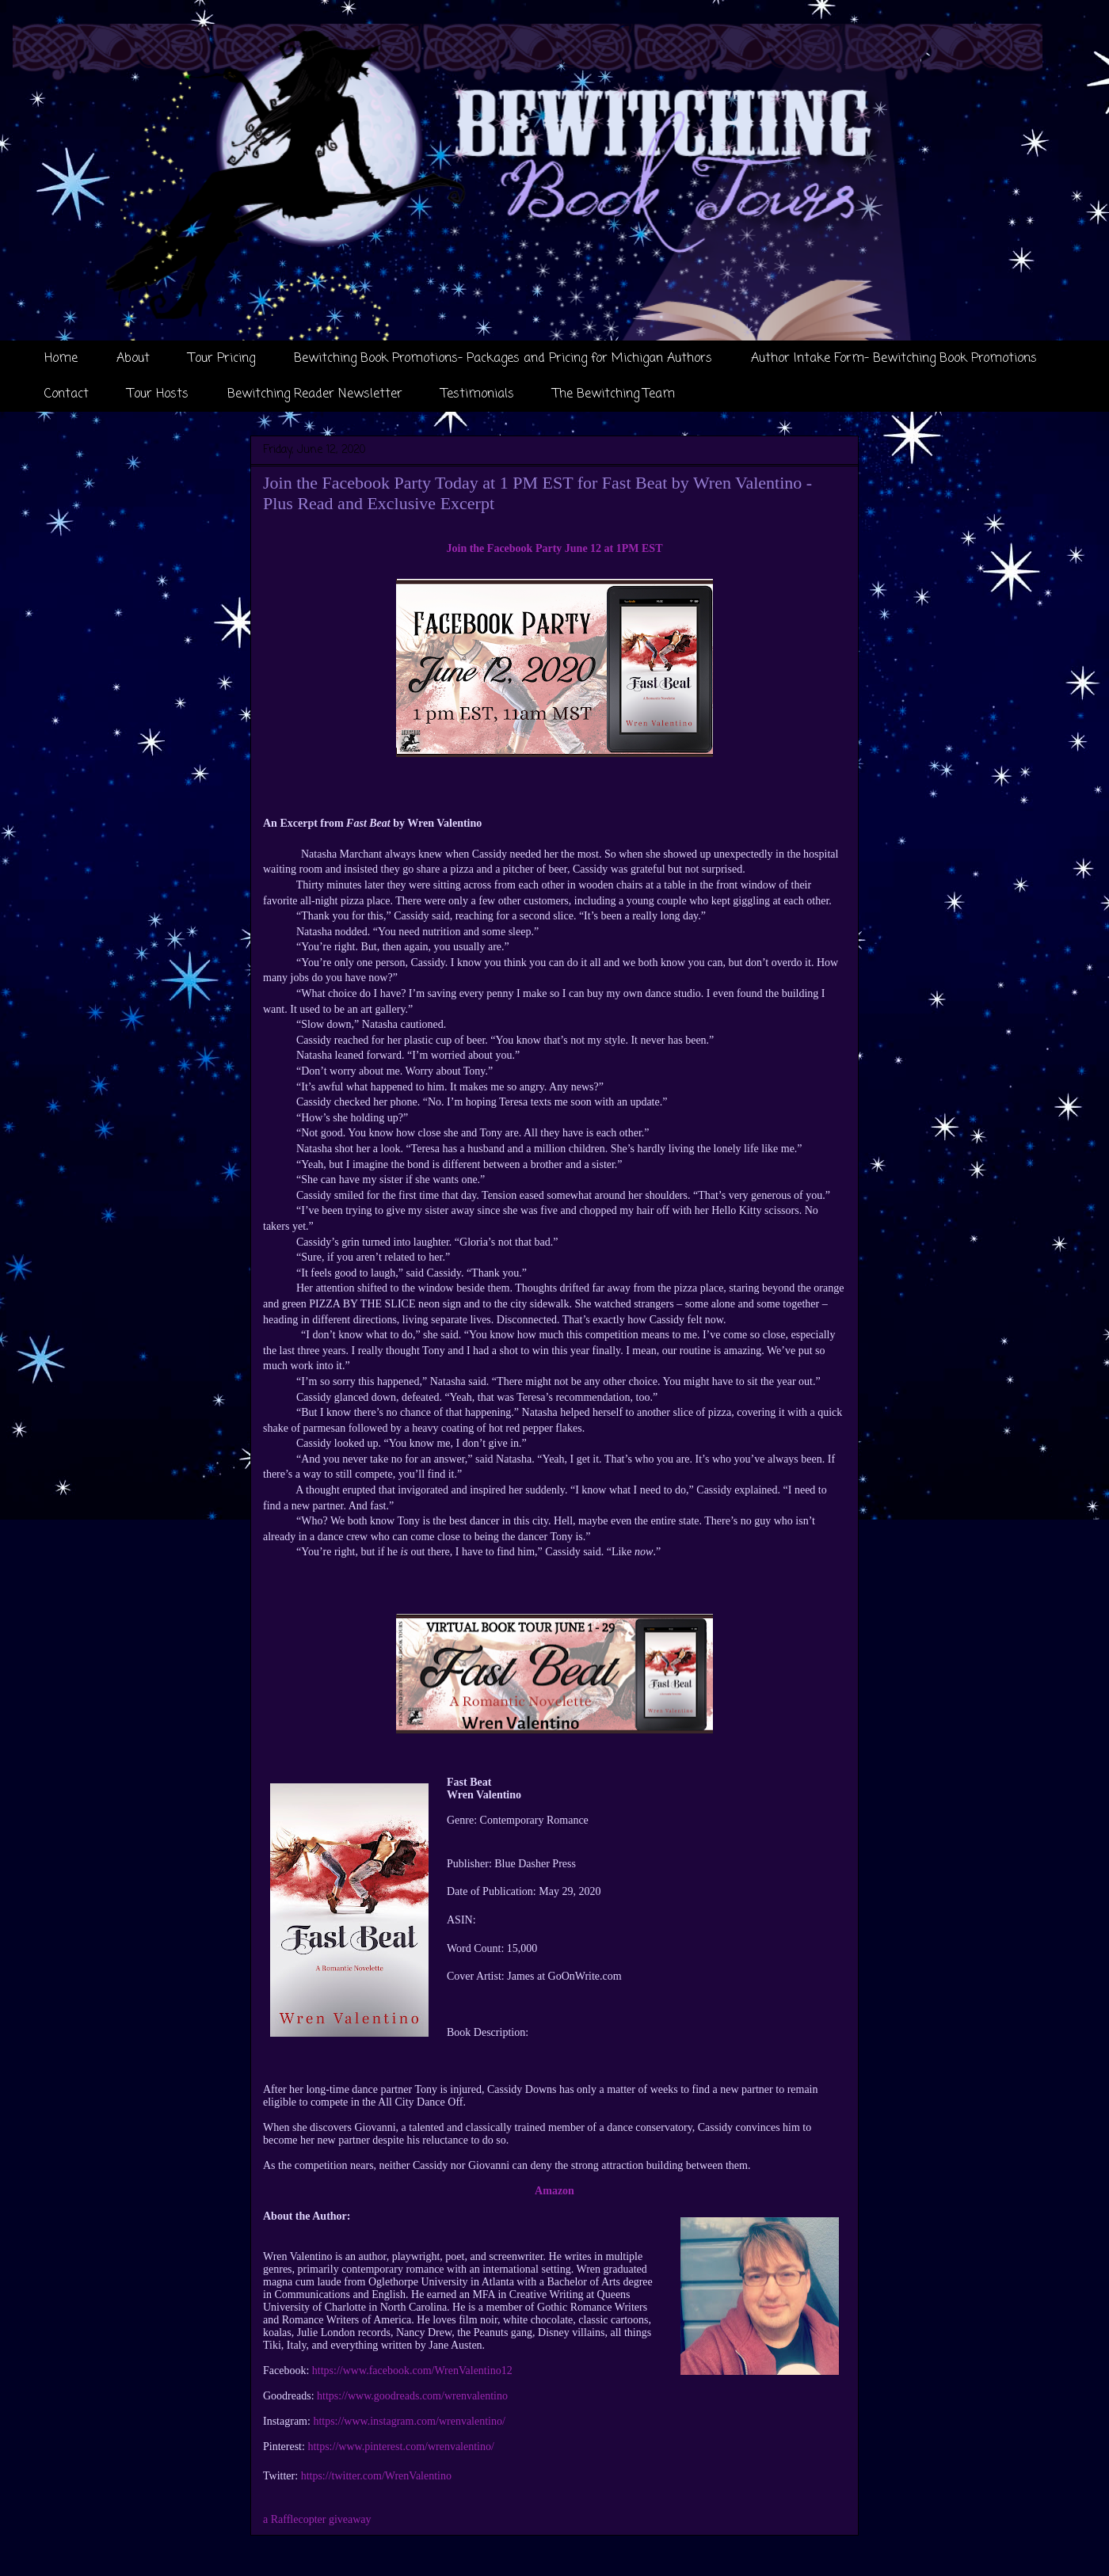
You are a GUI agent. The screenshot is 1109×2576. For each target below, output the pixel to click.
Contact (66, 394)
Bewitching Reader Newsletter (314, 394)
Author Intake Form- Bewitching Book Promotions (894, 358)
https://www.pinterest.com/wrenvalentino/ (400, 2446)
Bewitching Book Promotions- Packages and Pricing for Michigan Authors (503, 358)
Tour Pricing (222, 358)
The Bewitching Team (614, 394)
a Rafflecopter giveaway (317, 2519)
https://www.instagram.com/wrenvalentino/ (409, 2421)
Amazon (554, 2191)
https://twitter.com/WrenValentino (376, 2476)
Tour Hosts (158, 394)
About (133, 358)
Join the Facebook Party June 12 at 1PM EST (555, 548)
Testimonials (477, 394)
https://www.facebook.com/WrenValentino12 (412, 2370)
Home (61, 358)
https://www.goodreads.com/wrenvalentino (412, 2396)
